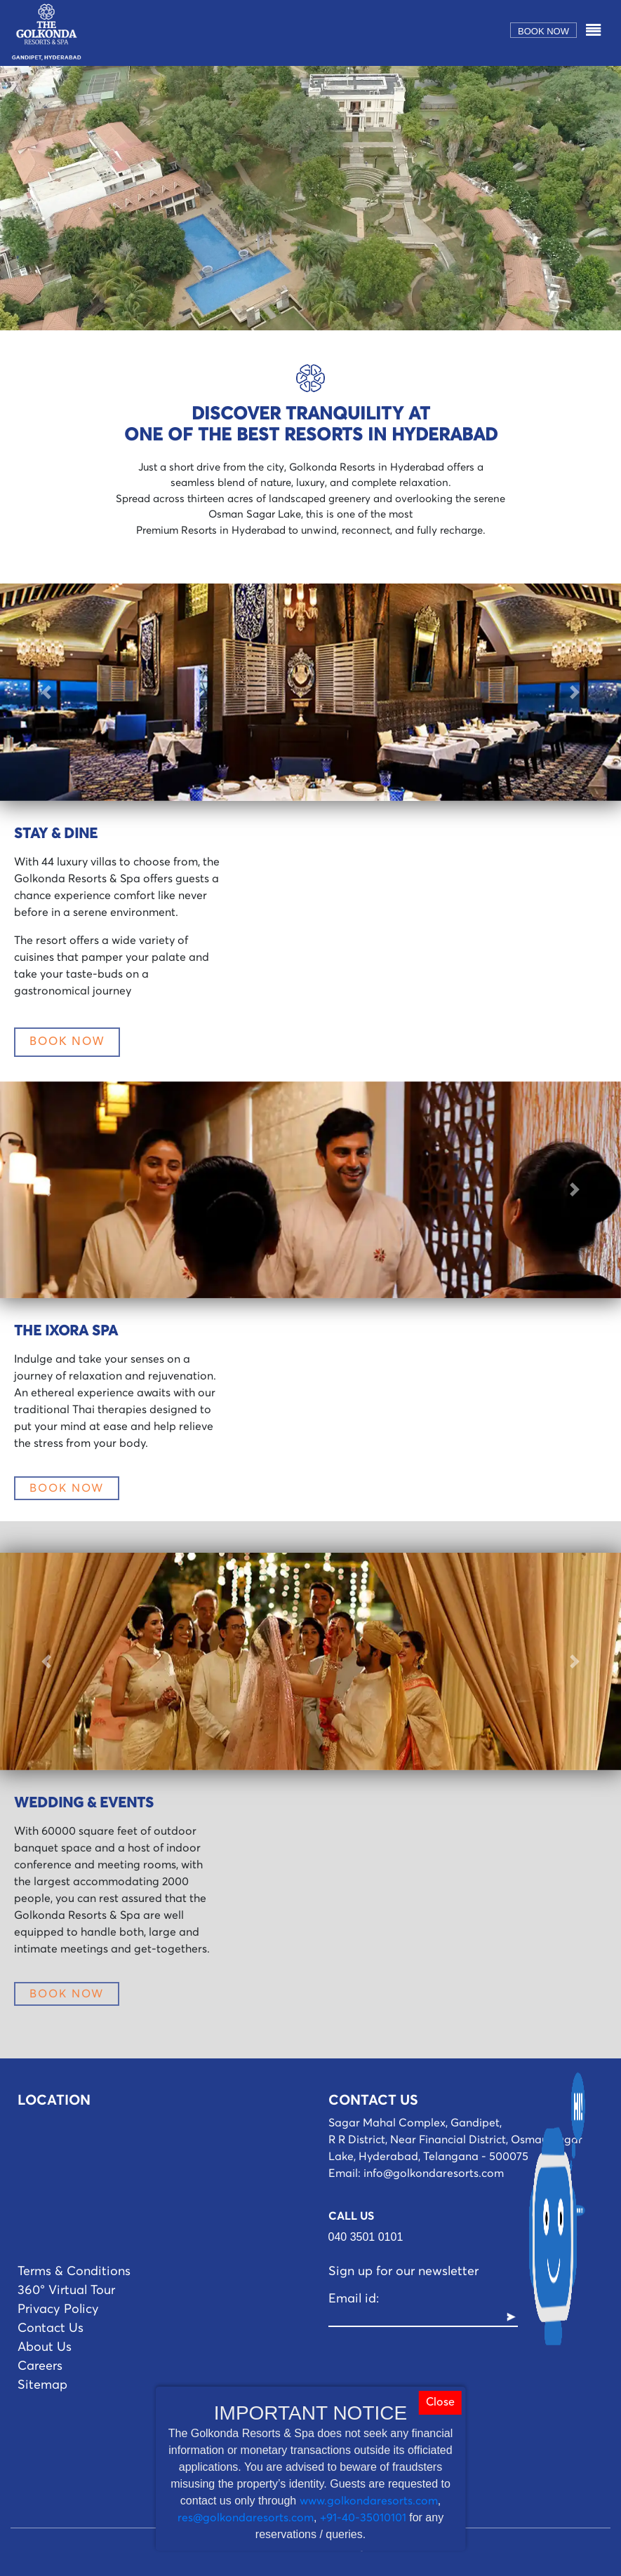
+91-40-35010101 (363, 2517)
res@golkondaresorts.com (246, 2517)
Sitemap (42, 2385)
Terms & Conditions (74, 2271)
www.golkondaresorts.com (369, 2501)
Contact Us (51, 2328)
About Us (45, 2347)
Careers (40, 2366)
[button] (46, 692)
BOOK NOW (67, 1042)
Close (440, 2402)
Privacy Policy (58, 2309)
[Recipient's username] (416, 2318)
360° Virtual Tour (66, 2290)
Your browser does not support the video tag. (310, 198)
